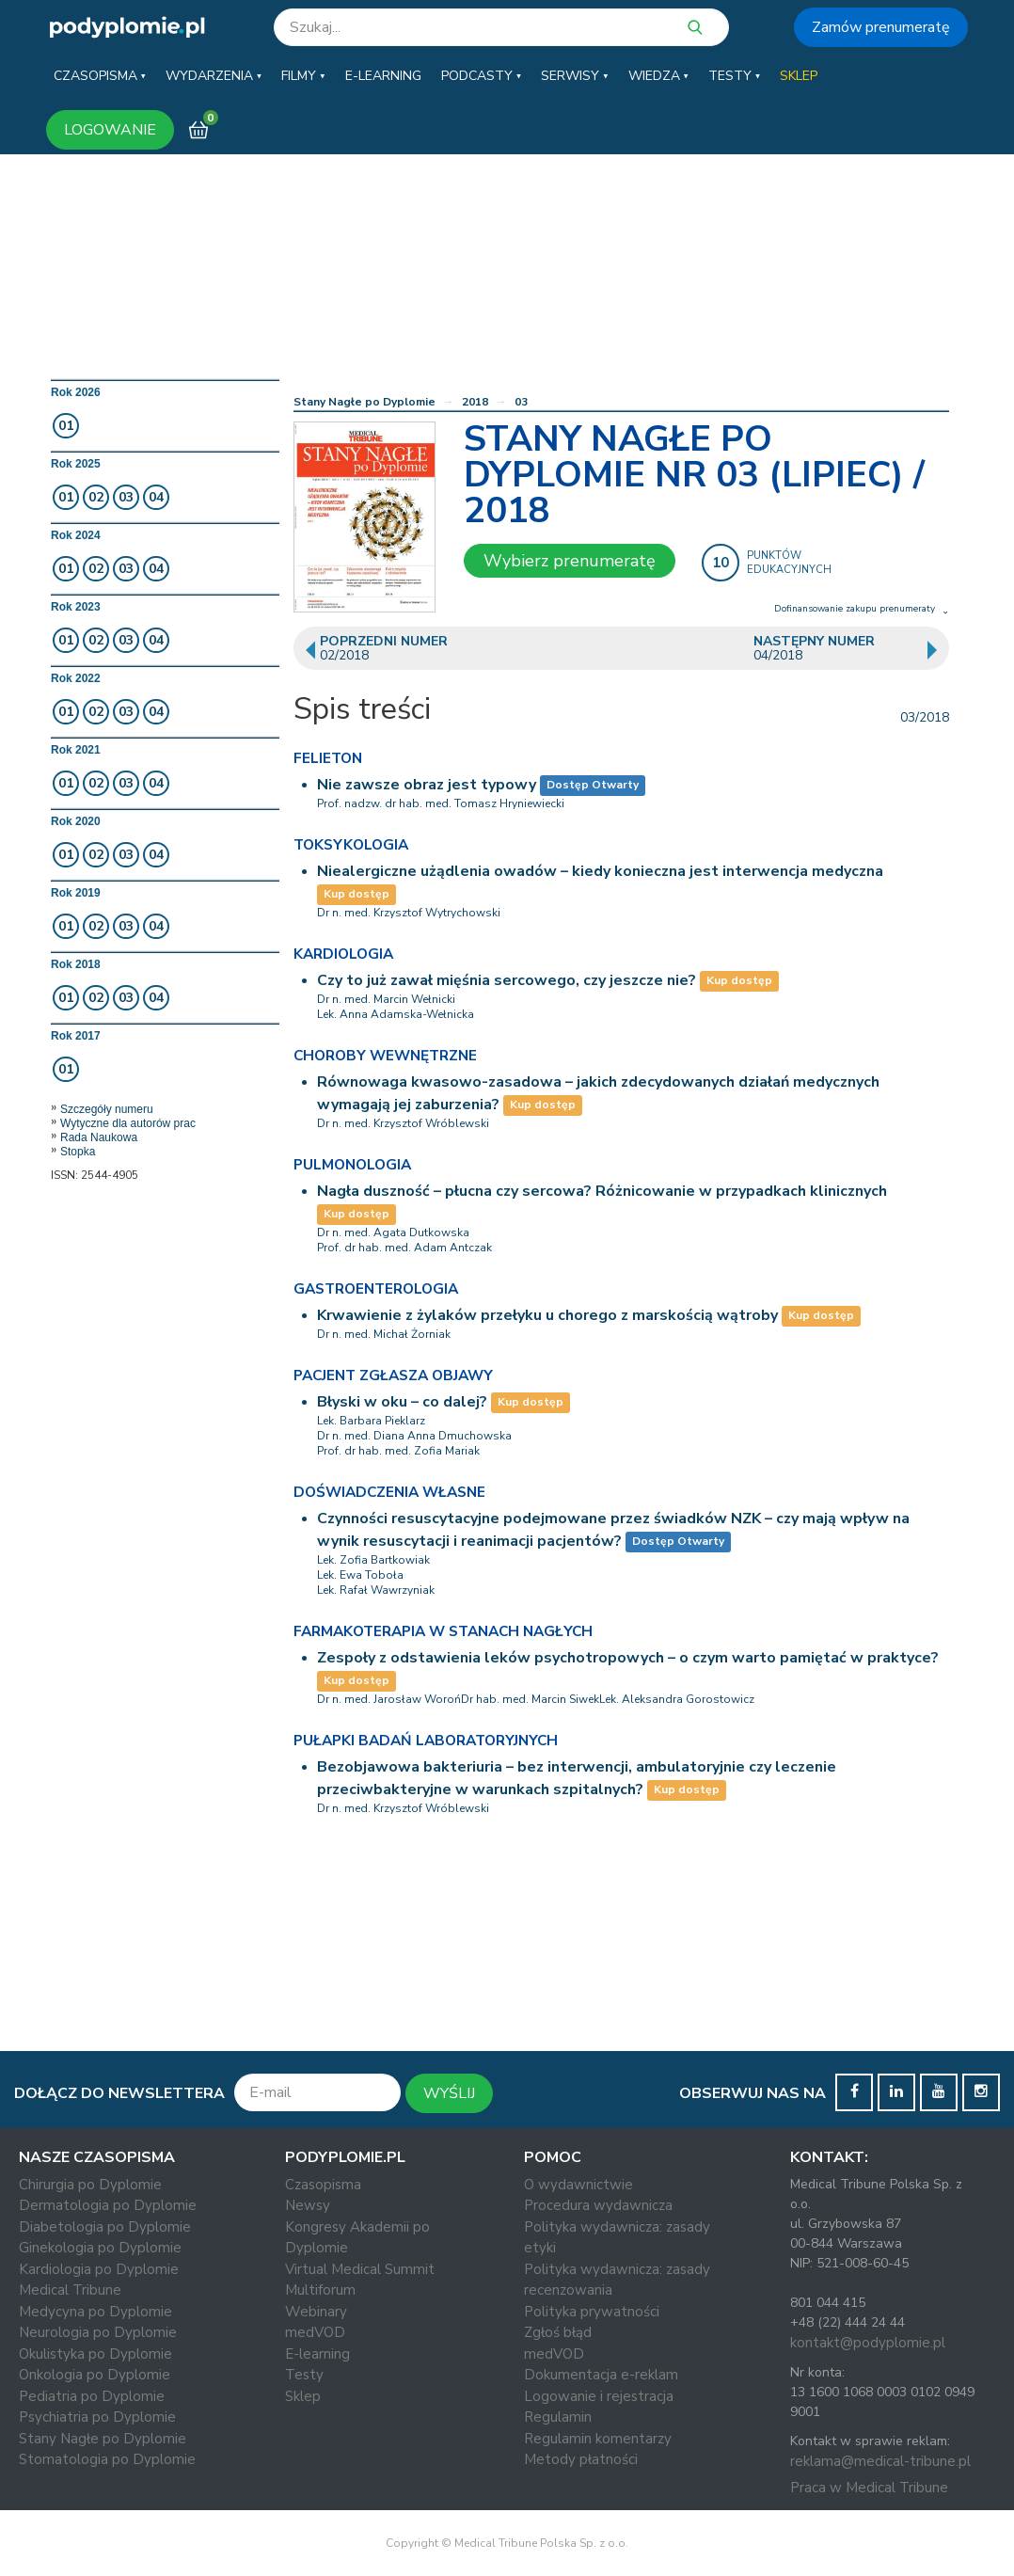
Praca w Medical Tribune (869, 2487)
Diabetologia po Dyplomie (105, 2227)
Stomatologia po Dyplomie (107, 2459)
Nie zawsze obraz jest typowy (426, 784)
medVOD (315, 2332)
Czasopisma (323, 2184)
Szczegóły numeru (106, 1109)
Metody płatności (581, 2459)
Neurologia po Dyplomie (98, 2332)
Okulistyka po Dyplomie (95, 2354)
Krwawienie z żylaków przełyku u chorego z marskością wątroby (547, 1315)
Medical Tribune (70, 2290)
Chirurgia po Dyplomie (90, 2184)
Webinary (316, 2311)
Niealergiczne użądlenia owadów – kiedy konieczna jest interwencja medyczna (600, 871)
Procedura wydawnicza (598, 2205)
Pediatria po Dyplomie (92, 2396)
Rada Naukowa (98, 1137)
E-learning (317, 2354)
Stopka (77, 1151)
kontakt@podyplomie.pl (867, 2342)
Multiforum (320, 2290)
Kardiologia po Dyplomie (99, 2269)
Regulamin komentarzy (598, 2438)
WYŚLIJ (449, 2093)
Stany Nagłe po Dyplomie (364, 401)
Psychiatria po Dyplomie (97, 2417)
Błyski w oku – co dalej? (402, 1401)
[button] (99, 76)
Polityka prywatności (591, 2311)
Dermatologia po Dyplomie (108, 2205)
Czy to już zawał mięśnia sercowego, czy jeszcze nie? (506, 980)
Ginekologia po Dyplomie (100, 2247)
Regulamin (558, 2417)
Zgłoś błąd (558, 2332)
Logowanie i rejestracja (598, 2396)
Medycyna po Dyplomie (95, 2311)
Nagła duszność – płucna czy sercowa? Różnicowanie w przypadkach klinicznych (602, 1191)
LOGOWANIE (110, 129)
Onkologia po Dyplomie (94, 2374)
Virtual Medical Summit (360, 2269)
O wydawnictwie (578, 2184)
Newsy (307, 2205)
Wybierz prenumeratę (569, 560)
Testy (304, 2374)
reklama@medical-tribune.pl (880, 2461)
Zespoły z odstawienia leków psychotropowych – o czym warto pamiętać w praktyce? (628, 1657)
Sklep (303, 2396)
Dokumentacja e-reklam (601, 2374)
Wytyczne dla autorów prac (128, 1123)
